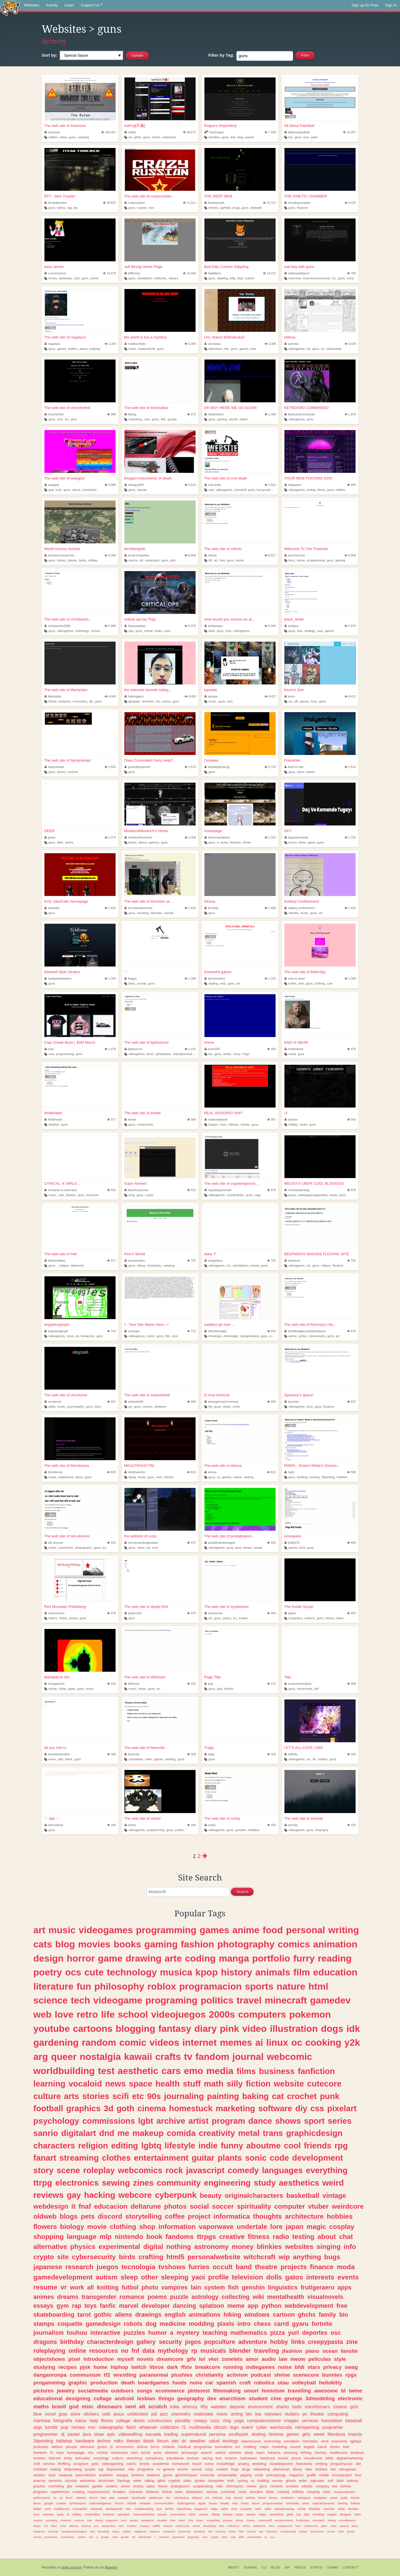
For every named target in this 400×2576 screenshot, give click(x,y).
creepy (200, 2420)
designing (78, 2398)
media (220, 2070)
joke (306, 2514)
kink (121, 2525)
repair (239, 2514)
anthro (246, 2525)
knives (255, 1265)
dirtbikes (253, 1830)
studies (126, 2531)
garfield (225, 207)
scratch (157, 2406)
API (287, 2567)
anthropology (276, 2475)
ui (97, 2537)
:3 (285, 1113)
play (112, 2497)
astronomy (211, 2246)
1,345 (110, 978)
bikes (270, 2492)
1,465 (270, 414)
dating (215, 2514)
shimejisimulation (184, 1054)
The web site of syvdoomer (226, 1607)
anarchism (232, 2398)
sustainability (227, 2475)
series (340, 2120)
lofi (133, 2537)
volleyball (304, 2383)
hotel (341, 2531)
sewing (116, 2182)
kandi (322, 2447)
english (175, 2314)
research (79, 2267)
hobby (279, 2341)
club (92, 2531)
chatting (249, 2447)
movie (97, 2226)
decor (37, 2503)
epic (111, 2434)
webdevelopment (308, 2305)
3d (314, 1759)
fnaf (85, 2206)
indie (208, 2145)
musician (220, 2531)
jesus (119, 2413)
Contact (350, 2567)
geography (190, 2398)
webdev (218, 2406)
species (212, 2492)
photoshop (184, 2531)
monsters (310, 2441)
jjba (69, 2486)
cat (278, 2096)
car (209, 2383)
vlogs (214, 2508)
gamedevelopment (62, 2277)
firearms (302, 207)
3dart (340, 2481)
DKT (288, 831)
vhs (91, 2453)
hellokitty (330, 2383)
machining (135, 419)
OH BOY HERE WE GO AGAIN (230, 408)
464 (271, 1613)
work (77, 2287)
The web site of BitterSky (305, 972)
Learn (69, 5)
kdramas (152, 2492)
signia (290, 1613)
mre (151, 207)
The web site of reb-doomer (67, 1536)
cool (211, 489)
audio (269, 2359)
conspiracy (154, 2458)
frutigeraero (317, 2287)
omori (251, 2391)
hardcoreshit (146, 348)
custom (249, 278)
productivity (51, 2537)
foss (358, 2475)
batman (352, 2481)
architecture (304, 2216)
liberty (53, 701)
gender (125, 2537)
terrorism (148, 701)
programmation (273, 2503)
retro (87, 2014)
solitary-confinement (299, 908)
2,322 (270, 837)
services (310, 2420)
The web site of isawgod (64, 478)
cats (61, 1195)
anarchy (39, 2481)
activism (237, 2375)
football (48, 2108)
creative (232, 2236)
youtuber (246, 2508)
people (71, 2447)
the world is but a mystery (145, 337)
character (136, 2492)
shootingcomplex (297, 202)
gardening (56, 2042)
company (322, 2486)
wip (284, 2257)
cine (276, 2398)
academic (106, 2475)
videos (164, 2042)
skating (213, 983)
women (183, 2469)
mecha (132, 560)
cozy (214, 2420)
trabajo (303, 2531)
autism (273, 1336)
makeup (148, 2133)
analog (243, 2464)
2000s (222, 2014)
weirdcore (348, 2206)
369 (351, 1683)
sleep (129, 2277)
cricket (102, 2453)
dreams (68, 2296)
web (42, 2014)
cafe (106, 2413)
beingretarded (249, 1336)
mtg (228, 2497)
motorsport (152, 560)
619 (191, 1472)
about (327, 2236)
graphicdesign (314, 2133)
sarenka (291, 343)
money (245, 1124)
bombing (142, 913)
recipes (67, 2367)
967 (271, 1119)
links (298, 2341)
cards (242, 2492)
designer (345, 2514)
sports (259, 1986)
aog (208, 1683)
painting (223, 2096)
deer (60, 842)
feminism (273, 2391)
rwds (289, 1472)
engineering (227, 2182)
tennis (144, 2464)
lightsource (133, 1049)
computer (289, 2206)
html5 (175, 2257)
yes (175, 2440)
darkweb (256, 207)
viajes (263, 2514)
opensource (251, 2441)
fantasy (174, 2028)
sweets (251, 2514)
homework (180, 2464)
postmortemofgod (297, 1683)
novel (50, 2413)
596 (351, 1472)
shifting (332, 2520)
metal (292, 1054)
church (119, 2503)
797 (191, 1260)
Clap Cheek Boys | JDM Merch (69, 1042)
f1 (184, 2427)
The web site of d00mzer (144, 1677)
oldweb (45, 2216)
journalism (48, 2332)
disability (314, 2508)
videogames (296, 348)
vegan (37, 2525)
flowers (45, 2226)
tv (188, 2056)
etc (138, 2096)
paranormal (153, 2375)
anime (156, 137)
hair (333, 2469)
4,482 (190, 696)
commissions (108, 2120)
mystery (187, 2332)
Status (316, 2567)
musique (144, 2525)
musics (203, 2514)
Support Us (92, 5)
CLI (264, 2567)
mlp (106, 2236)
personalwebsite (214, 2257)
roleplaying (49, 2350)
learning (49, 2083)
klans (302, 842)
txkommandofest (217, 837)
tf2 (107, 2375)
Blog (275, 2567)
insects (355, 2434)
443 (111, 1683)
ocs (73, 1972)
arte (173, 1958)
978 (351, 1049)
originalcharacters (254, 2195)
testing (303, 2236)
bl (343, 2391)
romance (131, 2296)
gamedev (330, 2000)
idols (258, 2508)
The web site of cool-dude (225, 478)
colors (131, 2464)
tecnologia (138, 2267)
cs (218, 1477)
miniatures (169, 2531)
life (210, 1406)
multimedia (200, 2427)
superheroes (60, 2492)
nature (237, 1477)
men (159, 1477)
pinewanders (134, 1260)
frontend (108, 2514)
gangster (134, 701)
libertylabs (52, 696)
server (125, 2486)
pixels (225, 2323)
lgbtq (151, 2145)
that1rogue (214, 132)
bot (334, 2486)
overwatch (318, 2520)
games (61, 348)
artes (157, 2453)
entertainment (161, 2157)
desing (99, 2520)
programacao (342, 2464)
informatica (232, 2216)
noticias (217, 2497)
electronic (350, 2398)
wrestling (124, 2375)
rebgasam (292, 484)
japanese (47, 2267)
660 (191, 1401)
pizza (277, 2332)
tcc (334, 278)
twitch (138, 2367)
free (342, 2305)
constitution (144, 278)
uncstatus (212, 343)
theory (163, 2486)
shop (147, 2226)
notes (179, 2492)
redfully (291, 1754)
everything (327, 2170)
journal (141, 983)
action (303, 1336)
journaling (184, 2096)
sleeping (175, 2277)
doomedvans (214, 978)
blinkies (269, 2246)
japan (71, 1688)
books (132, 842)
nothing (178, 2246)
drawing (143, 1958)
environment (260, 2406)
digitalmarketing (349, 2458)
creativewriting (143, 2508)
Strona (209, 901)
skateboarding (53, 2314)
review (251, 2486)
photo (149, 2287)
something (276, 2514)
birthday (72, 2341)
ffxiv (186, 2367)
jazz (164, 2413)
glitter (324, 2525)
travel (249, 2000)
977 (111, 1119)
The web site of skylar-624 (146, 1607)
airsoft (233, 419)
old (154, 2413)
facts (357, 2514)
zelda (341, 2508)
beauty (210, 2195)
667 (111, 1401)
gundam (240, 1830)
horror (81, 1958)
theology (124, 2481)
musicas (79, 2520)
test (106, 2070)
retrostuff (240, 489)
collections (233, 2525)
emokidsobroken (57, 1754)
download (199, 2531)
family (327, 2314)
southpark (238, 2434)
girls (173, 560)
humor (157, 2332)
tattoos (57, 2447)
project (199, 2216)
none (196, 2383)
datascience (109, 2525)
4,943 (110, 696)
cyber (261, 2427)
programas (203, 2447)
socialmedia (93, 2391)
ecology (230, 2440)
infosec (229, 1688)
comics (96, 630)
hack (298, 2525)
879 (271, 1190)
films (246, 2071)
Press (300, 2567)
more (63, 2525)
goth (125, 2108)
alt (142, 2406)
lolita (174, 2406)
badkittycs (212, 273)
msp (228, 630)
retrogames (347, 2469)
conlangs (53, 2531)
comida (181, 2133)
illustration (294, 2028)
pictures (43, 2391)
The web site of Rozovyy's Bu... (310, 1324)
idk (353, 2028)
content (61, 2503)
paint (314, 137)
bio (343, 2314)
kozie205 (212, 1049)
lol (202, 2359)
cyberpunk (169, 137)
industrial (96, 2508)
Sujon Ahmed (135, 1183)
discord (110, 2216)
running (233, 2367)
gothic (103, 2314)
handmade (138, 2497)
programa (146, 2469)
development (317, 2157)
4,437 (270, 696)
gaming (222, 419)
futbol (130, 2287)
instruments (317, 2531)
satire (224, 2508)
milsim (243, 419)
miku (118, 2440)
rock (59, 419)
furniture (137, 2475)
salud (214, 2440)
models (323, 1759)
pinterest (199, 2391)
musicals (213, 2350)
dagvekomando (296, 837)
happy (115, 2531)
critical (148, 630)
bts (249, 2413)
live (168, 2497)
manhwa (41, 2420)
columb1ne (65, 1547)
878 (351, 1190)
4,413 (350, 696)
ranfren (82, 2537)
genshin (253, 2287)
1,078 (110, 1049)
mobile (324, 2475)
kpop (206, 1972)
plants (230, 2157)
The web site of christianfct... (68, 619)
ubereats (52, 908)
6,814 (190, 484)
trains (80, 2420)
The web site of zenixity (303, 1818)
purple (90, 2469)
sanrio (45, 2133)
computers (295, 1618)
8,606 (190, 555)
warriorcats (281, 2427)
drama (142, 2447)
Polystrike (292, 760)
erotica (138, 2486)
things (166, 2398)
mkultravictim (134, 1472)
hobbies (342, 1477)
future (256, 2503)
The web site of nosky (222, 1818)
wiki (258, 2296)
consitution (89, 489)
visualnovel (313, 2458)
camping (83, 137)
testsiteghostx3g (217, 767)
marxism (48, 2514)
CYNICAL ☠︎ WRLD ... (62, 1183)
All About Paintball (299, 126)
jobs (89, 2520)
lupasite (210, 690)
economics (80, 701)
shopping (48, 2236)
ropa (60, 2453)
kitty (233, 278)
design (48, 1958)
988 (111, 414)
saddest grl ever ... (219, 1324)
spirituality (254, 2206)
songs (144, 2391)
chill (36, 2464)
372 (271, 1683)
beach (199, 2520)
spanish (226, 2383)
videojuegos (178, 2014)
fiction (63, 1618)
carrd (281, 2323)
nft (210, 560)
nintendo (129, 2236)
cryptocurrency (99, 2492)
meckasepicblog (296, 1190)
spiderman (156, 2497)
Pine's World (134, 1254)
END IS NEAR (296, 1042)
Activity (52, 5)
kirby (68, 2458)
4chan (247, 842)
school (133, 2014)
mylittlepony (62, 2508)
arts (71, 2096)
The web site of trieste (142, 1113)
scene (68, 2170)
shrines (345, 2486)
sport (314, 2120)
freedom (40, 2453)
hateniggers (134, 696)
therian (133, 2440)
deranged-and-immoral (221, 1401)
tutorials (71, 2481)
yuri (293, 2332)
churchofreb (54, 414)
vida (235, 2503)
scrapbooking (203, 2486)
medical (184, 2447)
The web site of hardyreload (67, 760)
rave (272, 2537)
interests (320, 2277)
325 (351, 1825)
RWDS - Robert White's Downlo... (312, 1465)
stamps (43, 2323)
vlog (227, 2420)
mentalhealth (285, 2296)
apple (202, 2503)
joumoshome (294, 555)
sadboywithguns (296, 273)
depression (116, 2469)
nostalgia (100, 2056)
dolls (274, 2277)
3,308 (270, 343)
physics (83, 2246)
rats (131, 2469)
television (247, 2277)
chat (346, 2236)
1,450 (270, 908)
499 (351, 1542)
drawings (148, 2314)
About (233, 2567)
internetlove (53, 1825)
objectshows (49, 2359)
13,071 (269, 273)
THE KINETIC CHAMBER (305, 196)
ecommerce (170, 2391)
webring (86, 2525)
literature (53, 1986)
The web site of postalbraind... (229, 1536)
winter (227, 1054)
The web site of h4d (60, 1254)
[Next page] (204, 1856)
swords (141, 489)
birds (127, 2257)
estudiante (175, 2458)
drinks (232, 2531)
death (227, 1406)
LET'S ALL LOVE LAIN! (303, 1748)
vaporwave (216, 2226)
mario (222, 2413)
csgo (257, 1195)
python (271, 2305)
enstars (39, 2458)
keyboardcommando (299, 414)
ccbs (49, 1049)
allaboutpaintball (297, 132)
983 (271, 1049)
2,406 (190, 837)
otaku (187, 2481)
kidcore (55, 2458)
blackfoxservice (136, 1190)
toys (306, 137)
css (317, 2108)
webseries (87, 2481)
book (154, 2236)
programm (112, 2520)
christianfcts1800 (57, 625)
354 (271, 1754)
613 (271, 1472)
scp (298, 2514)
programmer (45, 2434)
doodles (353, 2508)
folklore (355, 2503)
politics (72, 348)
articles (250, 2497)
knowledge (226, 2464)
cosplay (341, 2226)
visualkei (162, 2520)
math (214, 2083)
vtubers (291, 2413)
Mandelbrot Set (57, 1677)
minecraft (286, 2000)
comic (132, 2042)
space (140, 2083)
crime (350, 278)
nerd (324, 2441)
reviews (48, 2195)
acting (237, 2413)
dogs (332, 2028)
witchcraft (260, 2257)
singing (329, 2246)
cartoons (93, 2028)
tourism (193, 2458)
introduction (98, 2359)
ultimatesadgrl (215, 1331)
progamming (49, 2383)
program (228, 2120)
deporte (237, 2406)
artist (198, 2120)
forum (162, 2440)
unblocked (137, 2413)
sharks (282, 2406)
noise (285, 2367)
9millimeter (53, 1113)
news (115, 2083)
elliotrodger (230, 1336)
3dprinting (327, 1477)
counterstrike (235, 1195)
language (82, 2236)
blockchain (106, 2481)
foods (179, 2383)
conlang (78, 2492)
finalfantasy (302, 2520)
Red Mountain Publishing (65, 1607)
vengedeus (213, 1260)
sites (308, 2469)
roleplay (99, 2170)
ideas (248, 2453)
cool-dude (212, 484)
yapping (246, 2475)
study (265, 2182)
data (148, 2350)
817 (111, 1260)
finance (322, 2267)
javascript (205, 2170)
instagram (320, 2497)
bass (124, 2520)
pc (304, 2413)
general (168, 2469)
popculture (219, 2341)
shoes (335, 2447)
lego (234, 2427)
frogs (245, 1054)
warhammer (311, 2525)
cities (224, 2537)
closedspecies (281, 2464)
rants (52, 2475)
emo (175, 1336)
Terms (332, 2567)
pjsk (85, 2367)
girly (306, 2434)
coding (200, 1958)
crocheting (56, 2486)
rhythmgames (186, 2503)
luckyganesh (54, 1683)
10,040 (189, 273)
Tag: (221, 55)
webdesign (50, 2206)
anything (307, 2257)
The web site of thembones (66, 1465)
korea (90, 1688)
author (220, 2453)
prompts (227, 2520)
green (102, 2447)
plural (296, 2458)
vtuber (318, 2206)
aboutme (263, 2145)
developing (209, 2525)
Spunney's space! (299, 1395)
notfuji (130, 132)
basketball (302, 2195)
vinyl (234, 2508)
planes (72, 560)
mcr (92, 2427)
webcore (135, 2195)
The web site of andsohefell (147, 1395)
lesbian (146, 2398)
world (145, 2453)
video (148, 1759)
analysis (357, 2453)
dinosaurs (109, 2406)
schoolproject (342, 2475)
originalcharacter (323, 2503)
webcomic (77, 1265)
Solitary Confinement (301, 901)
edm (134, 2453)
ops (130, 630)
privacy (332, 2367)
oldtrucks (160, 278)
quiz (159, 2508)
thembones (53, 1472)
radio (280, 2236)
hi (51, 2453)
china (62, 1688)
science (309, 1618)
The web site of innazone (65, 126)
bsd (346, 2447)
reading (335, 1958)
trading (171, 2434)
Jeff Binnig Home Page (143, 267)
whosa (210, 1472)
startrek (81, 2497)
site (63, 2257)
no (124, 2350)
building (302, 1477)
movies (147, 1406)
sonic (256, 2157)
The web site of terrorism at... (148, 901)
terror (69, 2497)
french (93, 2497)
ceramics (55, 2481)
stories (95, 2096)
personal (305, 1930)
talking (149, 2481)
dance (143, 842)
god (51, 489)
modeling (279, 2447)
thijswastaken (135, 625)
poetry (227, 1618)
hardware (84, 2440)
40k (163, 419)
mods (259, 2475)
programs (40, 2492)
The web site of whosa (222, 1465)
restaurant (119, 2453)
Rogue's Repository (220, 126)
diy (91, 701)
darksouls (65, 278)
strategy (309, 630)
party (60, 2514)
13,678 (109, 273)
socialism (291, 2441)
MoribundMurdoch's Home (146, 831)
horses (78, 2427)
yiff (296, 701)
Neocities (49, 2567)
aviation (39, 2475)
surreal (196, 2469)
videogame (117, 2000)
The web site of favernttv (144, 1748)
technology (132, 1972)
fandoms (180, 2236)
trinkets (168, 2447)
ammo (61, 772)
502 (271, 1542)
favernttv (131, 1754)
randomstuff (265, 2520)
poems (249, 137)
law (283, 2359)
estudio (307, 2486)
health (167, 2083)
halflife (156, 2525)
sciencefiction (85, 2475)
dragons (45, 2341)
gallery (146, 2341)
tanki (211, 630)
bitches (169, 1477)
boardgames (153, 2383)
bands (283, 2458)
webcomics (140, 2170)
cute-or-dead (294, 978)
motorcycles (145, 1124)
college (123, 2420)
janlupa (211, 696)
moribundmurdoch (138, 837)
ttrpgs (206, 2236)
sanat (333, 2497)
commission (178, 2514)
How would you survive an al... (229, 619)
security (170, 2341)
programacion (210, 1986)
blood (262, 2497)
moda (346, 2267)
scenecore (306, 2375)
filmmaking (227, 2391)
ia (68, 2514)
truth (59, 489)
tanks (82, 560)
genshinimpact (186, 2475)
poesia (162, 2514)
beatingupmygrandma (312, 1195)
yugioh (214, 2537)
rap (76, 2305)
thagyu (130, 978)
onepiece (82, 2486)
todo (221, 2525)
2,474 (110, 837)
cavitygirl (132, 1331)
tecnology (103, 2531)
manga (234, 1958)
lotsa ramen (54, 267)
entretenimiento (284, 2520)
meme (235, 2305)
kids (299, 630)
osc (336, 2332)
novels (145, 2359)
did (358, 2464)
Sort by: (50, 55)
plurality (183, 2420)
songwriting (213, 2520)
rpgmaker (317, 2481)
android (124, 2398)
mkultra (293, 913)
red (91, 2537)
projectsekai (254, 2537)
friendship (304, 2464)
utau (283, 2383)
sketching (134, 2458)
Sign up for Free (364, 5)
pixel (74, 2359)
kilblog (130, 414)
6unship (211, 908)
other (149, 2277)
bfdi (299, 2367)
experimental (119, 2246)
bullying (95, 348)
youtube (51, 2028)
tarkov (61, 207)
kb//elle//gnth (135, 549)
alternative (50, 2246)
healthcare (338, 2453)
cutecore (324, 2083)
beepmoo (292, 1260)
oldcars (173, 278)
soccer (223, 2206)
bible (330, 2458)
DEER (49, 831)
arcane (331, 2531)
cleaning (291, 2453)
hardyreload (54, 767)
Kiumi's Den (294, 690)
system (214, 2287)
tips (261, 2531)
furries (53, 278)
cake (115, 2537)
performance (41, 2497)
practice (39, 2486)
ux (252, 2481)
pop (64, 2427)
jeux (96, 2525)
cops (167, 630)
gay (74, 2195)
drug (131, 1195)
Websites (31, 5)
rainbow (167, 2525)
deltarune (146, 2206)
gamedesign (103, 2323)
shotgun (291, 625)
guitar (203, 2157)
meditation (287, 2497)
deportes (315, 2332)
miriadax (145, 2503)
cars (147, 419)
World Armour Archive (62, 549)
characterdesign (110, 2341)
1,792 (350, 837)
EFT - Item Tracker (59, 196)
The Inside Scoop (298, 1607)
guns (72, 137)
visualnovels (325, 2296)
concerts (276, 2486)
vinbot (130, 1825)
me (123, 2133)
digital (153, 2246)
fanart (44, 2157)
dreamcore (170, 2359)
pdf (316, 1688)
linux (291, 560)
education (335, 1972)
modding (201, 2323)
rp (194, 2350)
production (104, 2383)
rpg (69, 207)
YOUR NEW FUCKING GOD (308, 478)
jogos (193, 2341)
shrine (282, 2375)
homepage (213, 831)
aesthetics (299, 2182)
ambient (321, 2469)
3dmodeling (320, 2398)
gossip (350, 2531)
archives (292, 2486)
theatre (266, 2267)
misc (88, 2406)
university (207, 2475)
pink (301, 983)
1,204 (110, 343)
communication (164, 2503)
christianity (154, 1265)
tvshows (171, 2267)
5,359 (190, 343)
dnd (232, 137)
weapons (65, 701)
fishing (306, 2453)
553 (111, 1542)
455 (351, 1613)
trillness (233, 1124)
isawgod (51, 484)
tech (302, 1547)
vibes (54, 2525)
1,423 (350, 908)
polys (300, 772)
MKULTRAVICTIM (139, 1465)
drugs (236, 207)
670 (351, 1331)
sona (70, 1336)
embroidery (92, 2514)
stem (271, 2525)
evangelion (80, 2508)
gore (74, 419)
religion (64, 1265)
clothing (319, 983)
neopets (38, 2520)
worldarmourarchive (59, 555)
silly (235, 2083)
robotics (264, 2383)
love (222, 560)
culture (47, 2096)
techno (104, 2440)
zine (352, 2341)
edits (241, 2537)
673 (191, 414)
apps (344, 2287)
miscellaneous (347, 2520)
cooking (323, 2042)
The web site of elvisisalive (146, 408)
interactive (105, 2332)
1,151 (270, 978)
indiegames (260, 2367)
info (226, 348)
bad (240, 278)
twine (355, 2391)
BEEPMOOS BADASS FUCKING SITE (316, 1254)
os (60, 2497)
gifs (191, 2359)
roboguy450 (134, 484)
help (93, 2420)
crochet (302, 2096)
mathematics (248, 2332)
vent (223, 983)
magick (332, 2514)
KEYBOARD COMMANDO (306, 408)
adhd (52, 1406)
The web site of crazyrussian (148, 196)
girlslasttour (163, 1054)
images (291, 2420)
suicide (169, 913)
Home (209, 1042)
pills (60, 1759)
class (327, 2492)
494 (351, 484)
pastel (73, 2434)
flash (131, 2427)
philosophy (119, 1986)
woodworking (288, 2531)
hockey (321, 2453)
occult (223, 2267)
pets (88, 2216)
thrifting (64, 2464)
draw (99, 2434)
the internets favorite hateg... (148, 690)
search (206, 2453)
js (111, 2447)
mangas (122, 2475)
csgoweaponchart (217, 1190)
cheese (250, 2520)
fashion (71, 1195)
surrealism (223, 2447)
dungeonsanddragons (74, 2531)
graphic (77, 2383)
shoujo (239, 2520)
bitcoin (220, 2427)
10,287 (349, 132)
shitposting (73, 2469)
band (244, 2267)
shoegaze (304, 2497)
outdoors (122, 2391)
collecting (236, 2296)
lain (196, 2287)
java (87, 2434)
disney (273, 2497)
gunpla (172, 419)
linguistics (283, 2287)
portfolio (271, 1958)
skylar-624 (133, 1613)
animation (335, 1944)
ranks (158, 630)
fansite (349, 2351)
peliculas (319, 2359)
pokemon (310, 2014)
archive (170, 2120)
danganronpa (50, 2375)
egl (100, 2469)
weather (54, 1124)
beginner (155, 2531)
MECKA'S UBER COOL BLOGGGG (314, 1183)
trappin (213, 1124)
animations (205, 2314)
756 (351, 1260)
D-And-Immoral (217, 1395)
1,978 (350, 414)
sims (36, 2514)
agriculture (178, 2537)
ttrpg (42, 2182)
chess (262, 2323)
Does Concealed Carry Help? (148, 760)
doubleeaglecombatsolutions (305, 1331)
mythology (82, 630)
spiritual (344, 2525)
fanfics (169, 2508)
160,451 (108, 132)
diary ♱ (210, 1254)
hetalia (224, 2503)
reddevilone (293, 1049)
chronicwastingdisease (141, 1542)
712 (191, 1331)
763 (271, 1260)
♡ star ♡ (52, 1818)
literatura (336, 2434)
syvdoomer (213, 1613)
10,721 (269, 202)
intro (244, 2323)
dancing (184, 2305)
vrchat (302, 2508)
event (247, 2427)
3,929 (350, 343)
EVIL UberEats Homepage (66, 901)
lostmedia (292, 2503)
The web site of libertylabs (66, 690)
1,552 (270, 484)
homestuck (191, 2108)
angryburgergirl (56, 1324)
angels (309, 2447)
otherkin (171, 2453)
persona (217, 2434)
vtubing (227, 2514)
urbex (63, 137)
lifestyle (179, 2145)
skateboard (65, 1477)
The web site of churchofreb (67, 408)
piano (312, 2351)
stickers (91, 2413)
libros (156, 2367)
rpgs (351, 2375)
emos (52, 1759)
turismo (231, 2458)
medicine (173, 2323)
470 (191, 1613)
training (343, 2503)
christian (213, 137)
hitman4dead (54, 1260)
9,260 (110, 555)
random (99, 2042)
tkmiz (150, 1054)
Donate (250, 2567)
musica (176, 1972)
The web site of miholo (223, 549)
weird (333, 2182)
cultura (117, 2458)
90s (154, 2096)
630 (111, 1472)
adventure (215, 348)
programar (332, 2427)
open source (71, 2567)
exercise (328, 2508)
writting (322, 2464)
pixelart (342, 2108)
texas (224, 842)
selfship (298, 2492)
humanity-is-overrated (60, 1190)
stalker (53, 137)
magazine (296, 2475)
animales (82, 2458)
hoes (223, 1124)
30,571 (189, 132)
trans (273, 2133)
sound (295, 2447)
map (233, 2537)
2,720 (270, 767)
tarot (84, 2314)
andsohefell (133, 1401)
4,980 (110, 484)
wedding (259, 2464)
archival (251, 2531)
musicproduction (345, 2492)
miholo (210, 555)
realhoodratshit (216, 1119)
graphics (83, 2108)
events (348, 2277)
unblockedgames (100, 2503)
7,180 (270, 132)
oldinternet (259, 2525)
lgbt (145, 2120)
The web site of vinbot (142, 1818)
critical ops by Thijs (140, 619)
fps (76, 207)
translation (331, 2420)
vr (64, 2287)
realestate (203, 2413)
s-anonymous (55, 273)
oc (296, 2042)
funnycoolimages (268, 489)
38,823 (109, 202)
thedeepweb (214, 202)
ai (259, 2042)
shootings (214, 1336)
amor (252, 2359)
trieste (130, 1119)
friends (317, 2145)
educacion (111, 2206)
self (210, 2531)
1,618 (190, 908)
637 (351, 1401)
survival (73, 772)
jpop (63, 2413)
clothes (116, 2157)
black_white (294, 619)
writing (311, 489)
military (340, 489)
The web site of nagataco (65, 337)
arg (40, 2056)
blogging (135, 2028)
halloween (248, 2458)
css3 (47, 2508)
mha (190, 2520)
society (277, 2481)
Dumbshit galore (217, 972)
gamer (292, 2434)
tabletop (64, 2440)
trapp (209, 1754)
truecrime (294, 278)
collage (103, 2398)
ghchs (307, 2314)
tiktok (148, 2440)
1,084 (350, 978)
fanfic (108, 2305)
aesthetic (138, 2070)
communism (85, 2375)
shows (288, 2120)
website (289, 2083)
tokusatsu (272, 2531)
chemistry (180, 2413)
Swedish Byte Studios (62, 972)
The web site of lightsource (146, 1042)
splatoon (211, 2305)
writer (303, 2481)
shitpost (197, 2497)
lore (276, 2226)
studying (44, 2367)
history (61, 560)
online (77, 2350)
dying (132, 1477)
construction (160, 2420)
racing (207, 2458)
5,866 (110, 625)
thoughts (267, 2216)
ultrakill (131, 2503)
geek (289, 2514)
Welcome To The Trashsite (306, 549)
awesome (326, 2391)
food (272, 1930)
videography (111, 2427)
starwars (272, 2413)
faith (241, 2531)
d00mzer (132, 1683)
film (167, 1336)
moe (204, 2537)
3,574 (190, 767)
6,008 (350, 555)
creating (283, 2492)
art (130, 137)
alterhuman (281, 2469)
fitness (258, 2236)
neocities (256, 2492)
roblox (162, 1986)
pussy (292, 1195)
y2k (352, 2042)
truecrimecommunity (316, 278)
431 (191, 1683)
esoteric (112, 2486)
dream (247, 1547)
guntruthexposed (137, 767)
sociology (101, 2458)
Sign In (391, 5)
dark (172, 2367)
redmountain (54, 1613)
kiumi (289, 696)
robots (133, 2323)
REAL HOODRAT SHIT (223, 1113)
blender (240, 2350)
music (132, 348)
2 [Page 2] (199, 1856)
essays (43, 2305)
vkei (213, 2359)
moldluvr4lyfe (135, 343)
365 (111, 1754)
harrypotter (216, 2481)
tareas (196, 2525)
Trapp (209, 1748)
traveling (266, 2350)
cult (46, 2525)
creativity (217, 2133)
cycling (242, 2481)
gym (62, 2305)
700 (351, 273)
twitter (37, 2508)
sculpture (81, 2464)
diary (131, 983)
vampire (123, 2497)
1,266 (190, 978)
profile (218, 2277)
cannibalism (241, 1265)
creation (222, 2469)
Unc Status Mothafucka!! (224, 337)
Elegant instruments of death (148, 478)
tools (297, 2406)
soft (330, 2481)
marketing (235, 2108)
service (49, 2464)
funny (232, 2145)
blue (37, 2413)
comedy (243, 2170)
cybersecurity (94, 2257)
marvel (128, 2305)
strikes (310, 772)
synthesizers (77, 2503)
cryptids (174, 2481)
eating (56, 2469)
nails (219, 2486)
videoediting (130, 2434)
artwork (235, 2453)
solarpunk (39, 2531)
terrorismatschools (138, 908)
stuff (192, 2083)
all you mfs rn (55, 1748)
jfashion (292, 2351)
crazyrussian (134, 202)
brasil (59, 2406)
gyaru (300, 2323)
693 (271, 1331)
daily (173, 2520)
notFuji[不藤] (134, 126)
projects (294, 2267)
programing (171, 2000)
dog (151, 2323)
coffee (175, 2216)
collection (169, 2427)
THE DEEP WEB (218, 196)
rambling (318, 2514)
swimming (272, 2441)
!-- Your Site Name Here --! (146, 1324)
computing (338, 2413)
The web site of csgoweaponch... (231, 1183)
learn (260, 2453)
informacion (235, 2486)
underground (284, 2525)
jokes (355, 2525)
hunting (314, 1477)
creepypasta (325, 2341)
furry (314, 701)
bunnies (332, 2375)
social (199, 2206)
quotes (200, 2481)
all (90, 2287)
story (43, 2170)
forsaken (119, 2492)
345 (351, 1754)
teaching (214, 2332)
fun (290, 137)
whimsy (190, 2406)
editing (124, 2145)
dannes (291, 1119)
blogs (69, 2216)
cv (158, 2469)
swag (351, 2367)
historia (276, 2434)
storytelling (143, 2216)
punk (329, 2096)
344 (191, 1825)
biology (72, 2226)
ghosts (291, 2481)
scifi (120, 2096)
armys (292, 842)
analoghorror (180, 2486)
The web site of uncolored (65, 1395)
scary (237, 1054)
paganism (201, 2508)
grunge (293, 2398)
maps (264, 2447)
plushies (181, 2375)
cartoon (284, 2314)
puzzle (179, 2296)
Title (287, 1677)
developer (155, 2305)
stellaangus (213, 625)
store (76, 2413)
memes (213, 207)
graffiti (311, 2475)
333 (271, 1825)
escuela (153, 2434)
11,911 (189, 202)
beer (254, 348)
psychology (56, 2120)
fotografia (62, 2420)
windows (257, 2314)
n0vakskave (214, 414)
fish (233, 2287)
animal (238, 2497)
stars (314, 2367)
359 (191, 1754)
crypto (149, 1195)
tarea (334, 2525)
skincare (87, 2447)
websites (299, 2246)
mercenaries (317, 1336)
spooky (134, 2520)
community (179, 2182)
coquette (70, 2323)
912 (191, 1190)
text (219, 2458)
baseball (353, 2420)
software (275, 2108)
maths (41, 2406)
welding (170, 1759)
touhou (77, 2332)
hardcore (267, 2458)
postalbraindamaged (219, 1542)
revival (355, 2497)
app (253, 2305)
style (340, 2359)
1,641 (110, 908)
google (48, 2503)
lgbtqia (355, 2441)
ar (265, 2537)
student (258, 2398)
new (128, 2508)
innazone (52, 132)
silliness (73, 2525)
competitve (135, 1759)
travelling (299, 2391)
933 (111, 1190)
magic (316, 2226)
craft (245, 2383)
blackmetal (334, 348)
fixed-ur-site (294, 767)
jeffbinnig (132, 273)
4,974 (350, 625)
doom (321, 489)
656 (271, 1401)
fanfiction (316, 2071)
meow (297, 2359)
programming (316, 560)
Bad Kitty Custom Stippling (226, 267)
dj (62, 2434)
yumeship (228, 2492)
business (277, 2071)
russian (142, 207)
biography (321, 1830)
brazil (196, 2464)
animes (43, 2296)
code (279, 2157)
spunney (291, 1401)
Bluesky (111, 2567)
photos (175, 2206)
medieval (65, 2475)
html (318, 1986)
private (105, 2537)
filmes (107, 2420)
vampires (174, 2287)
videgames (140, 2531)
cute (76, 278)
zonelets (232, 2359)
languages (282, 2170)
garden (97, 2486)
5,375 (190, 625)
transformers (317, 2406)
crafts (168, 2056)
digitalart (78, 2133)
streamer (164, 2537)
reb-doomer (53, 1542)
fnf (135, 2350)
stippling (222, 278)
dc (184, 2440)
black (68, 1759)
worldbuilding (64, 2070)
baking (255, 2096)
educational (47, 2398)
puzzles (134, 2332)
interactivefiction (144, 2514)
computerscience (264, 2420)
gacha (167, 2475)
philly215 (292, 1542)
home (101, 2367)
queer (64, 2056)
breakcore (87, 1336)
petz (95, 2464)
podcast (261, 2375)
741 (111, 1331)
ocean (330, 2351)
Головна (211, 760)
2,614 (350, 767)
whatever (160, 1406)
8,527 (270, 555)
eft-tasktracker (55, 202)
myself (125, 2359)
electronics (77, 2182)
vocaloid (85, 2083)
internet (199, 2042)
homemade (304, 1688)
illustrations (194, 2492)
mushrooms (67, 2537)
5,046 (270, 625)
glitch (137, 137)
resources (103, 2350)
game (311, 842)
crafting (151, 2257)
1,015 (190, 1049)
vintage (334, 2195)
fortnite (322, 2323)
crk (207, 2497)
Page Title (212, 1677)
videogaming (112, 2464)
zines (143, 2182)
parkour (154, 842)
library (297, 2469)
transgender (99, 2296)
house (213, 2503)
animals (272, 1972)
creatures (65, 2520)
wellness (153, 2475)
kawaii (138, 2056)
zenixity (291, 1825)
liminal (167, 2492)
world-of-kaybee (136, 555)
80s (204, 2406)
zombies (131, 2525)
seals (344, 2497)
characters (54, 2145)
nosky (210, 1825)
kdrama (274, 2453)
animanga (189, 2453)
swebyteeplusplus (58, 978)
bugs (332, 2257)
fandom (212, 2056)
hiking (141, 1265)
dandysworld (114, 2508)
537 (191, 1542)
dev (211, 2398)
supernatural (193, 2434)
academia (160, 2464)
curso (209, 2464)
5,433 (350, 202)
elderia (290, 337)
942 (351, 1119)
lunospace (292, 1536)
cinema (152, 2108)
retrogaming (307, 2427)
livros (155, 2447)
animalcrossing (284, 2508)
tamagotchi (147, 2520)
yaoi (198, 2277)
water (137, 2481)
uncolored (52, 1401)
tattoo (150, 2486)
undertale (252, 2226)
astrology (204, 2296)
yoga (239, 2420)
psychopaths (75, 1406)
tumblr (51, 2427)
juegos (107, 2267)
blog (240, 137)
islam (192, 2514)
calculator (123, 2514)
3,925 (110, 767)
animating (51, 2520)
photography (83, 1547)
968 (191, 1119)
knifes (292, 983)
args (37, 2427)
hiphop (119, 2367)
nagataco (52, 343)
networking (261, 2469)
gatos (294, 2277)
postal (258, 1547)
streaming (79, 2157)
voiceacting (181, 2497)
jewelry (66, 2391)
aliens (76, 489)
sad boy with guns (299, 267)
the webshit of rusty (140, 1536)
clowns (340, 2406)
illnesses (156, 913)
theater (317, 2413)
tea (258, 2413)
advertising (184, 2508)
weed (319, 2434)
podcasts (40, 2447)
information (177, 2226)
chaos (245, 2503)
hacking (99, 2195)
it (73, 2206)
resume (45, 2287)
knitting (108, 2287)
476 (111, 1613)
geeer (50, 837)
